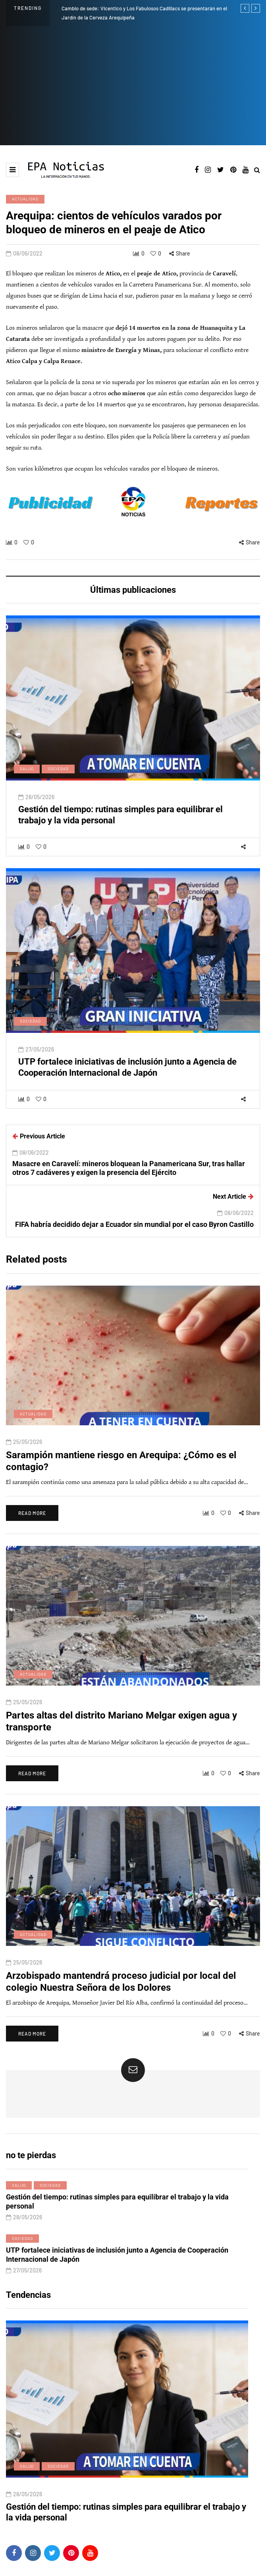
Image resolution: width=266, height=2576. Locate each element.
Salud (27, 775)
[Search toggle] (257, 170)
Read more (32, 1519)
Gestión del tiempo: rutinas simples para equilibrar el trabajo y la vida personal (117, 2208)
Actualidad (25, 198)
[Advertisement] (133, 85)
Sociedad (58, 775)
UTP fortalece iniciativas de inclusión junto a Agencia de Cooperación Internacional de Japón (127, 1073)
